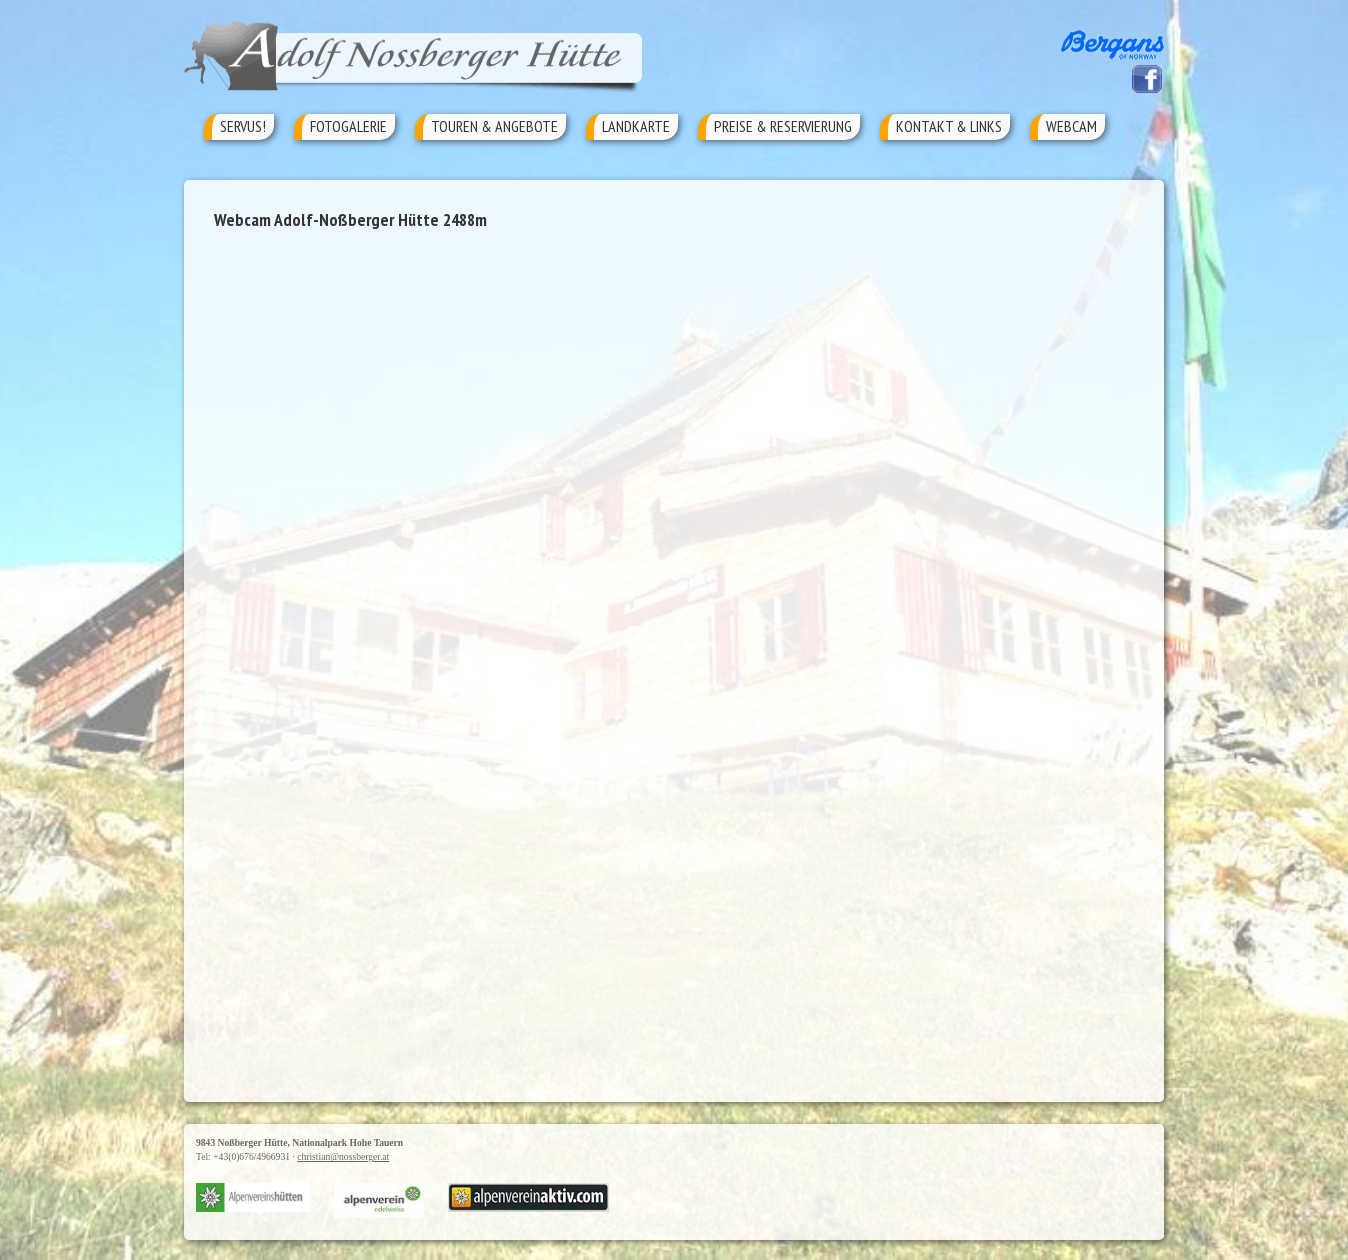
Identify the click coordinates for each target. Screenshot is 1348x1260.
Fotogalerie (348, 126)
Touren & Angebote (494, 126)
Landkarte (636, 126)
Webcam (1071, 126)
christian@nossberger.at (343, 1156)
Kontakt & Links (949, 126)
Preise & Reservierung (783, 126)
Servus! (243, 126)
